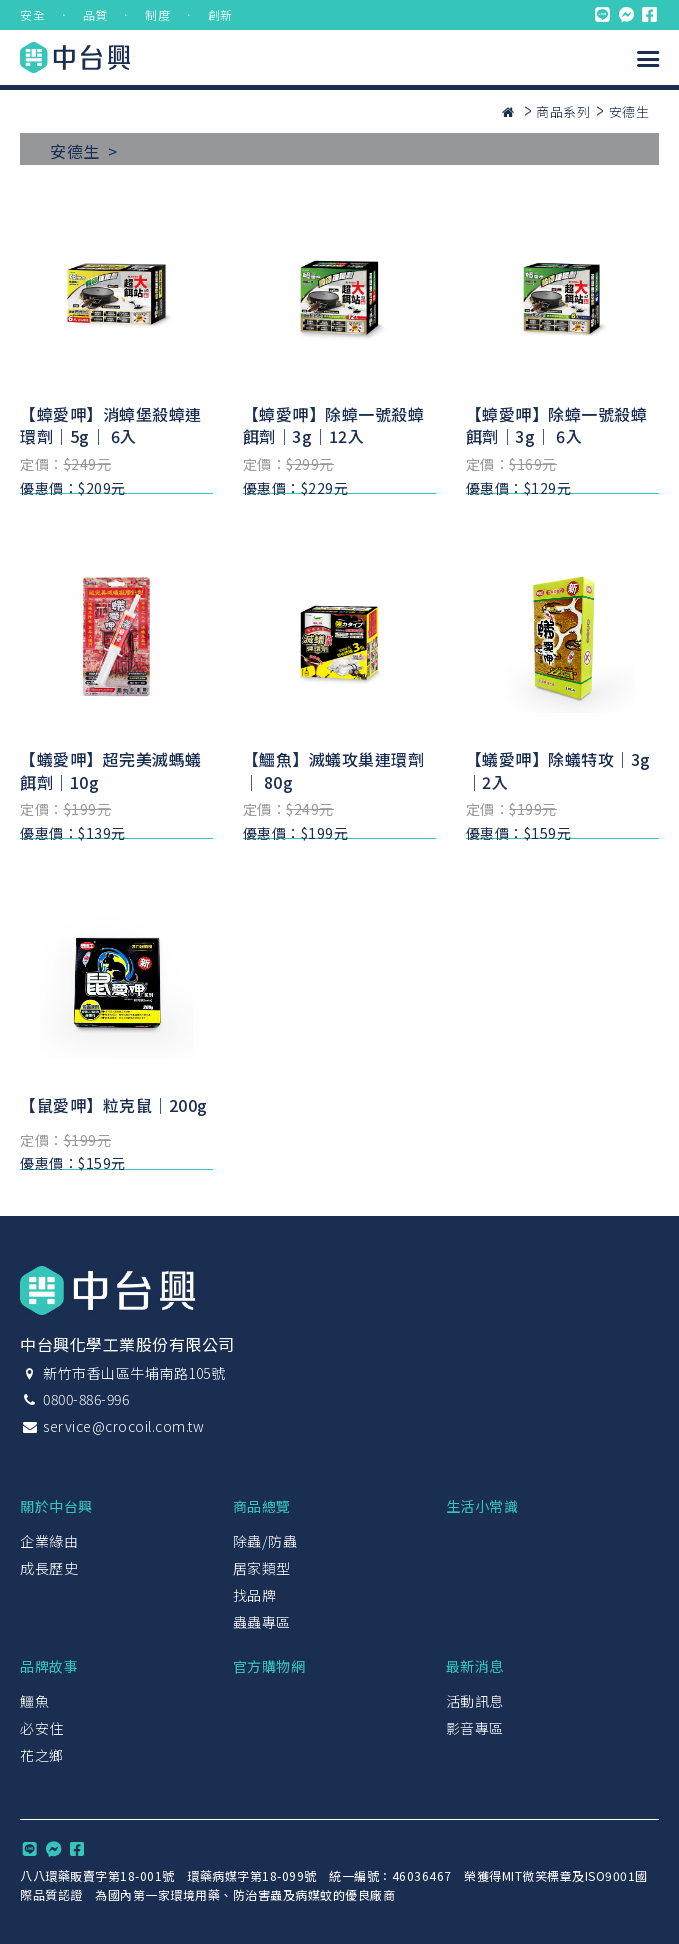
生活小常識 (482, 1506)
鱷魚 (34, 1701)
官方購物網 (269, 1666)
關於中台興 (56, 1506)
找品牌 (255, 1595)
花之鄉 (42, 1755)
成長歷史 (49, 1568)
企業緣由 (49, 1541)
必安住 (42, 1728)
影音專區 (475, 1728)
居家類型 (262, 1568)
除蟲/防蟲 (265, 1541)
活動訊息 (475, 1701)
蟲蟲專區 (262, 1622)
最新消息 (475, 1666)
